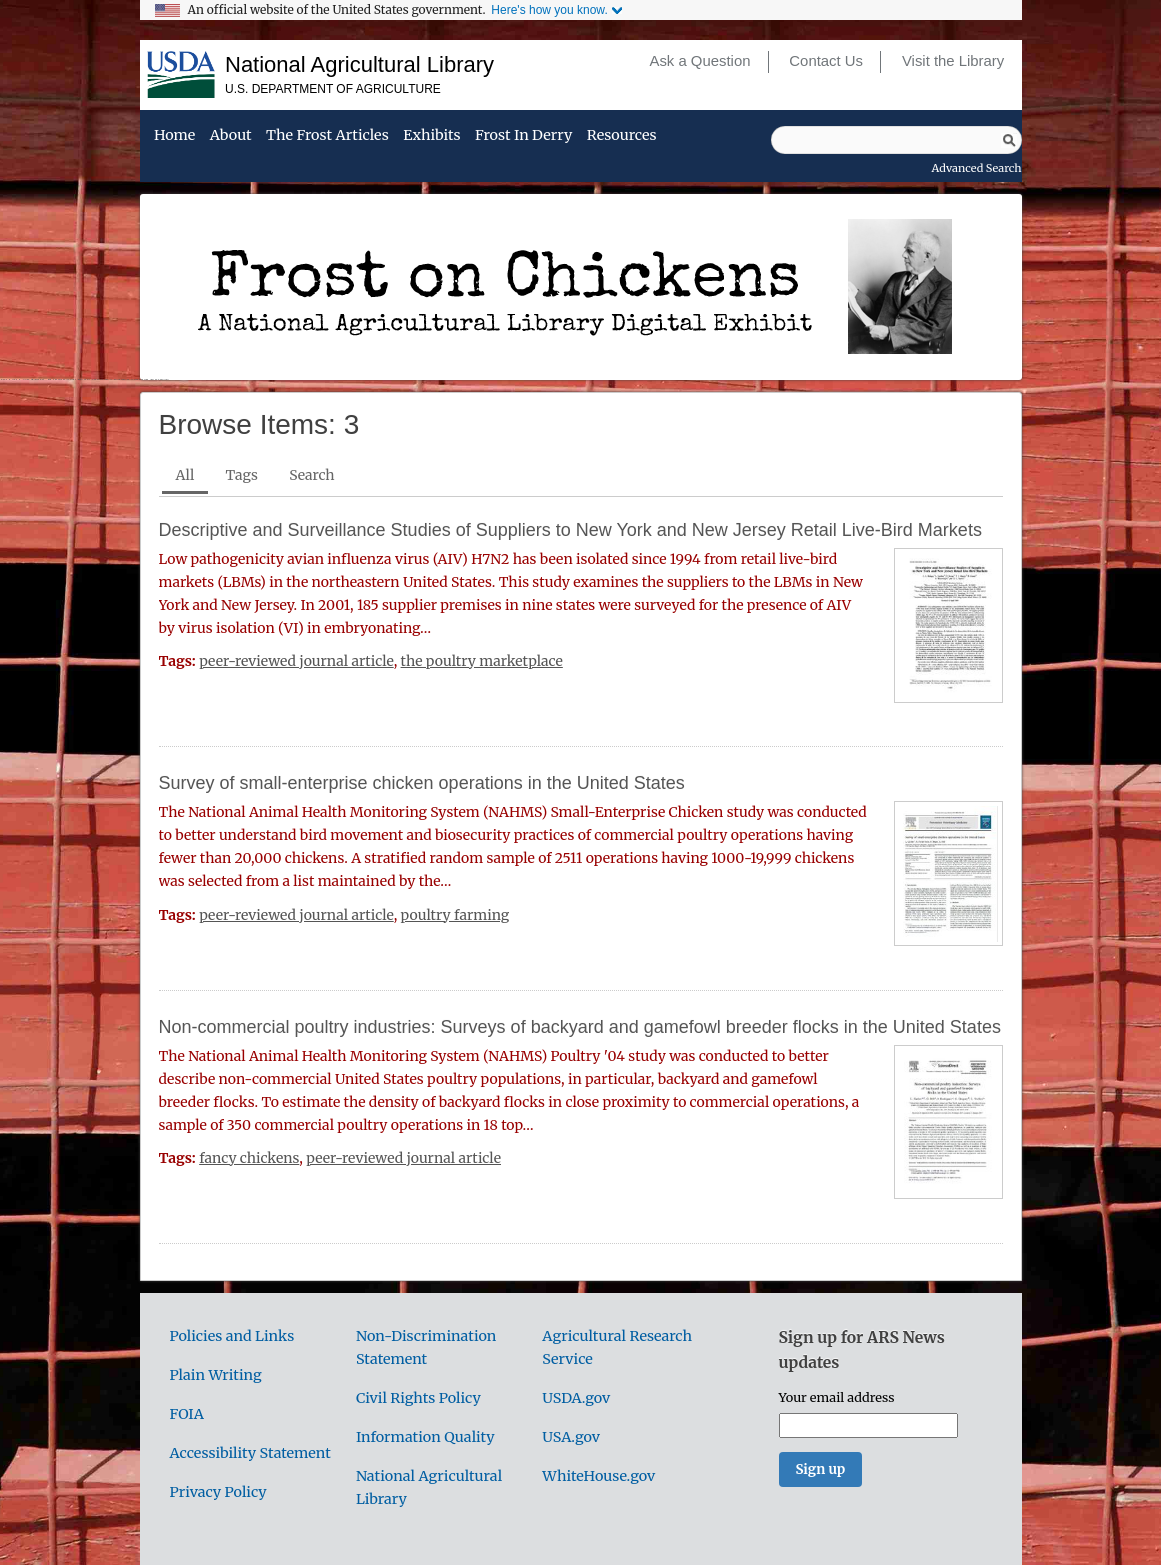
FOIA (187, 1414)
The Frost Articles (327, 136)
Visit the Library (953, 61)
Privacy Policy (218, 1492)
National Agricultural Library (359, 64)
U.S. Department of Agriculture (333, 89)
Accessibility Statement (250, 1453)
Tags (242, 475)
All (185, 475)
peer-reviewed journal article (296, 661)
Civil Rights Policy (418, 1398)
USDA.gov (576, 1398)
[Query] (896, 140)
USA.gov (571, 1437)
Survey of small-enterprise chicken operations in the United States (422, 783)
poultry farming (455, 915)
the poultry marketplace (482, 661)
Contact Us (826, 61)
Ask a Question (699, 61)
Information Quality (425, 1437)
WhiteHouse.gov (598, 1476)
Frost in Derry (523, 136)
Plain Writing (216, 1375)
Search (311, 475)
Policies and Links (232, 1336)
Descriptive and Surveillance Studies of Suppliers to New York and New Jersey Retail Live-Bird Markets (570, 530)
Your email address (837, 1397)
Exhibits (431, 136)
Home (174, 136)
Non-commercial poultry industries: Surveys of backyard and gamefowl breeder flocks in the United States (580, 1027)
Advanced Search (977, 168)
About (231, 136)
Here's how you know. (549, 10)
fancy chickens (249, 1158)
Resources (622, 136)
